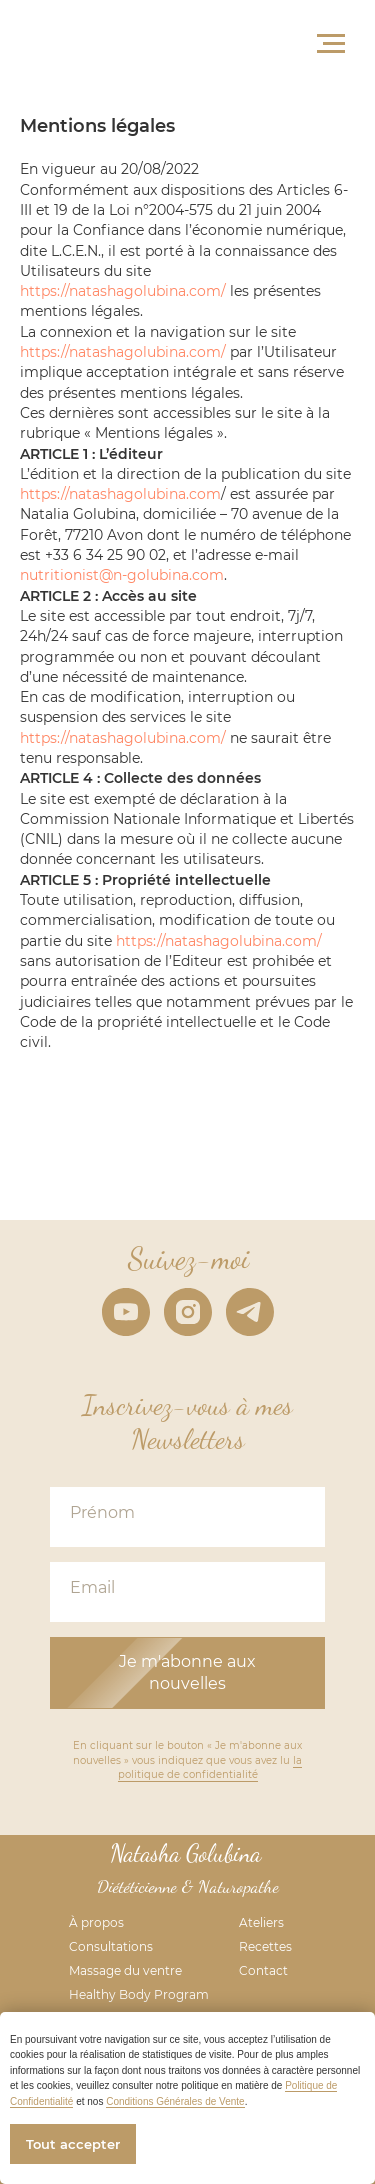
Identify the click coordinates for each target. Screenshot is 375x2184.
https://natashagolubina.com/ (123, 291)
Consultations (111, 1946)
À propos (96, 1922)
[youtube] (126, 1312)
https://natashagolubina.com (120, 494)
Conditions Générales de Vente (175, 2101)
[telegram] (250, 1312)
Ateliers (261, 1922)
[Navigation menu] (331, 44)
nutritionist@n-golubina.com (122, 575)
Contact (263, 1970)
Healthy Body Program (139, 1994)
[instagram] (188, 1312)
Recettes (265, 1946)
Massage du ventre (125, 1970)
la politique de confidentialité (210, 1768)
